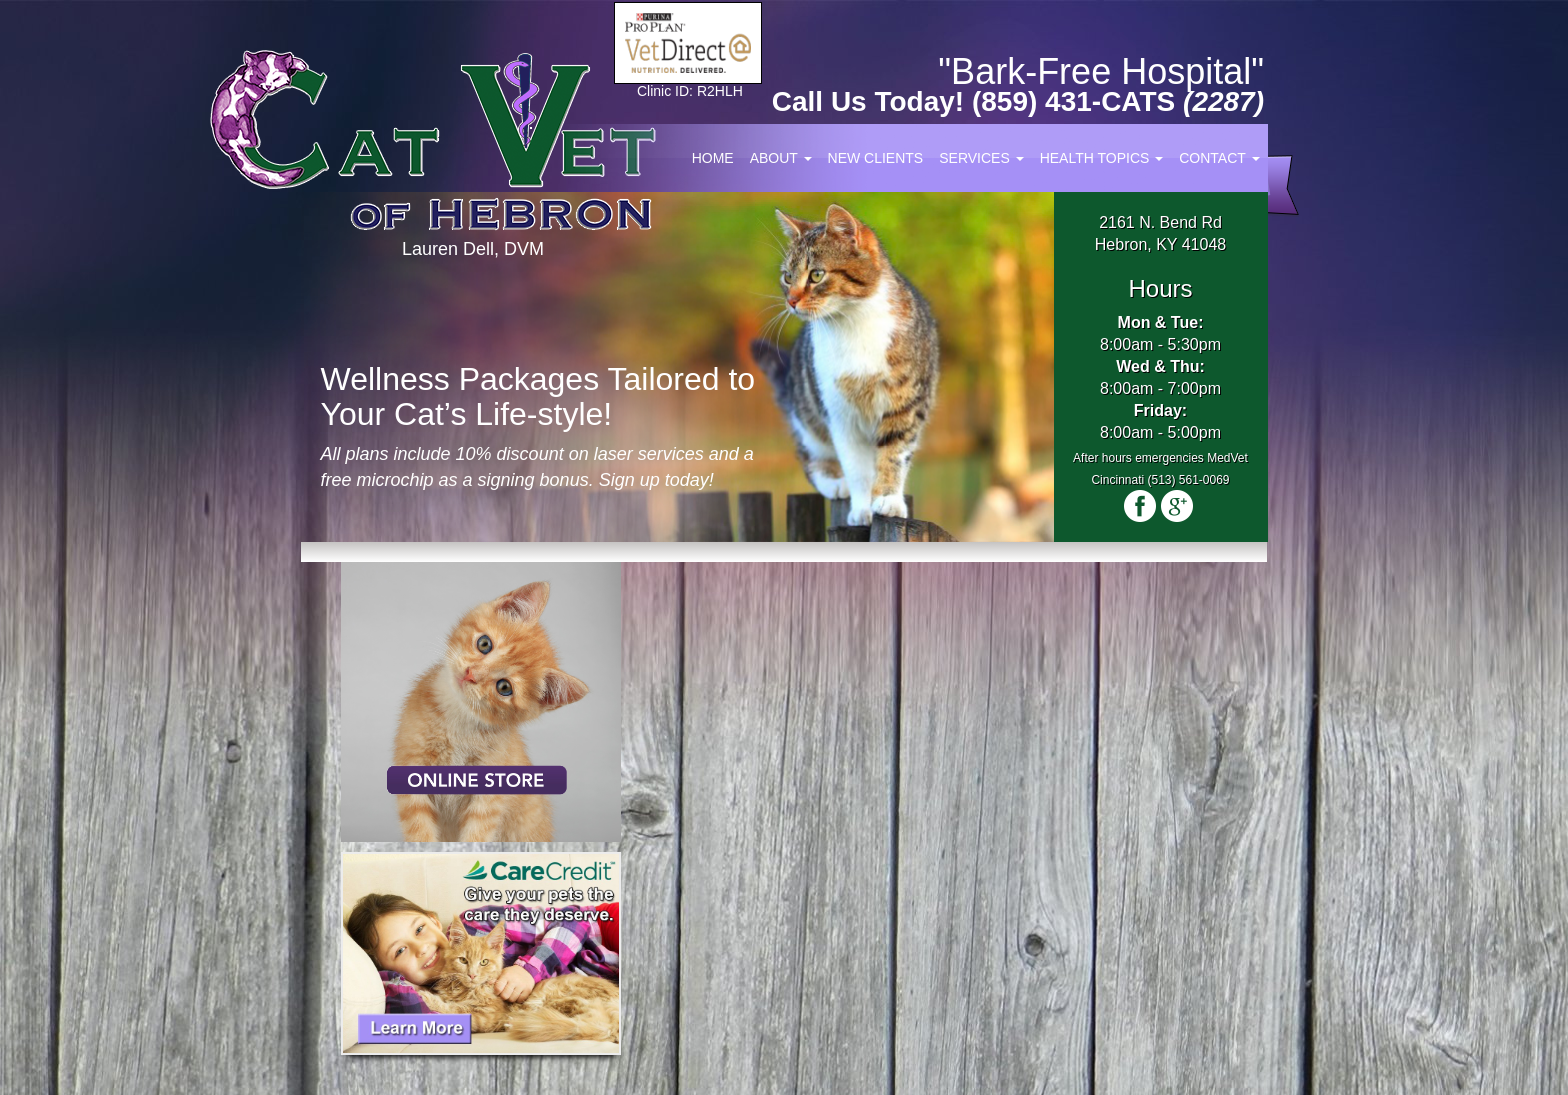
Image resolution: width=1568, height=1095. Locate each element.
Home (713, 158)
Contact (1219, 158)
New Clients (876, 158)
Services (981, 158)
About (781, 158)
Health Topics (1102, 158)
